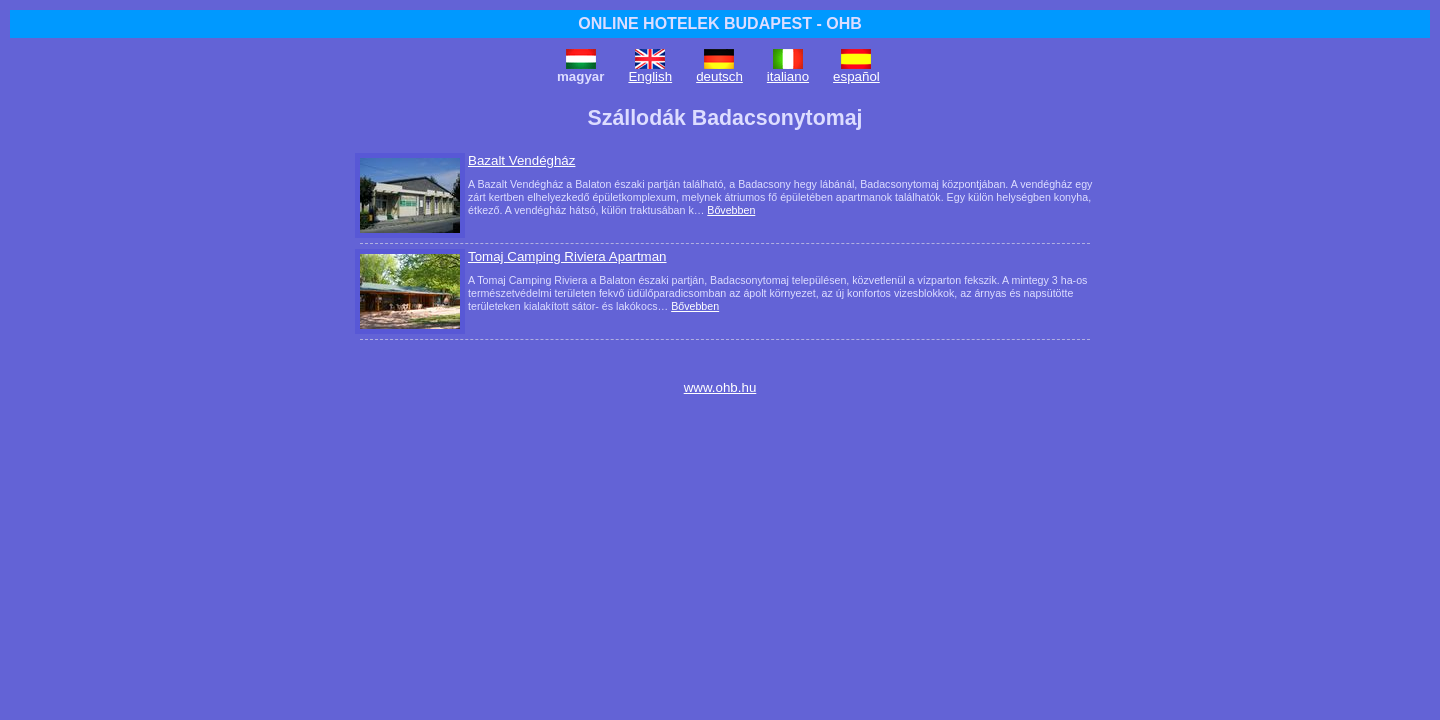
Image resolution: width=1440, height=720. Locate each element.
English (650, 76)
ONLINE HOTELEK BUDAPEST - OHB (720, 23)
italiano (788, 76)
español (856, 76)
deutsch (719, 76)
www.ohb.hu (720, 387)
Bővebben (731, 210)
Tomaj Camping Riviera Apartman (567, 256)
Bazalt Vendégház (521, 160)
